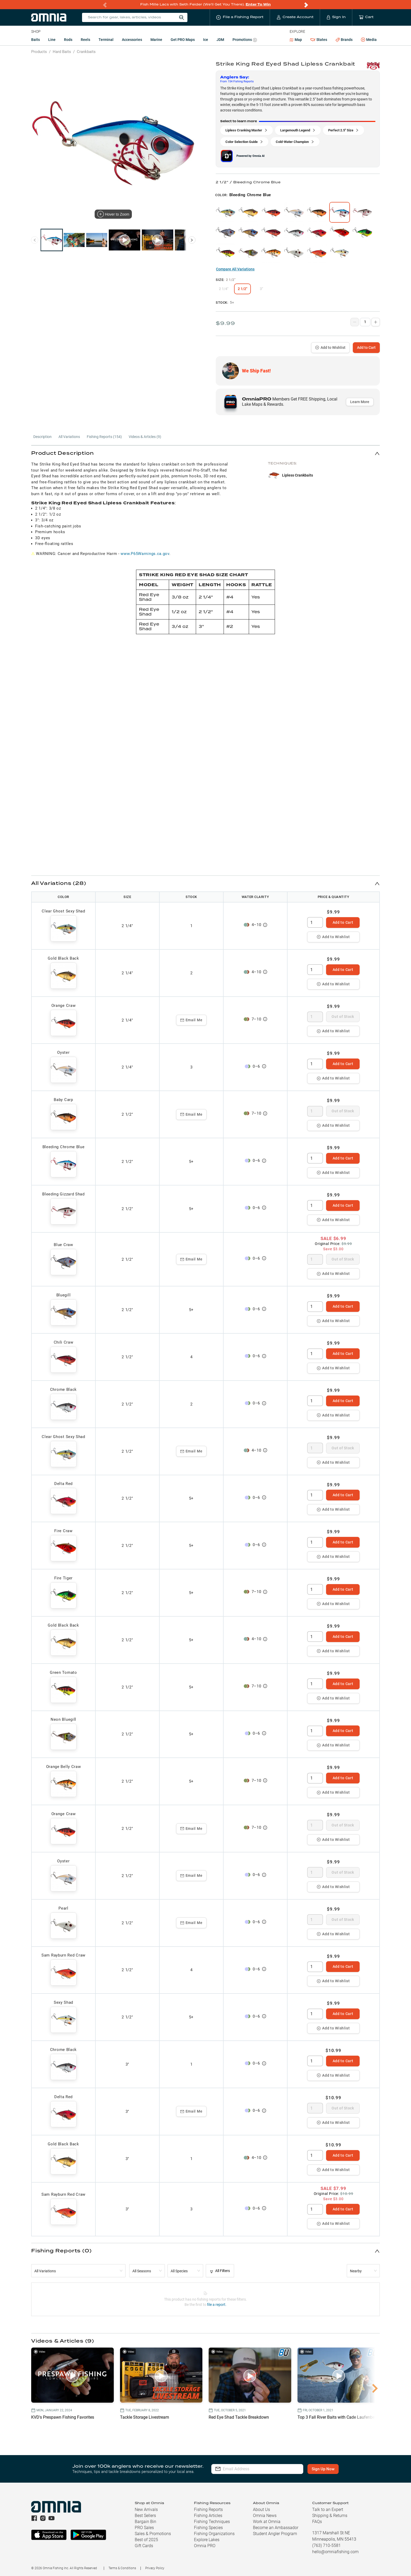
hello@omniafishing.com (335, 2551)
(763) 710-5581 (326, 2545)
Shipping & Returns (329, 2515)
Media (369, 40)
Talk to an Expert (327, 2509)
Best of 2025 (146, 2539)
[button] (205, 453)
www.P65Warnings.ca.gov (145, 553)
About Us (261, 2509)
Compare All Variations (235, 269)
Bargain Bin (145, 2521)
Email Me (191, 1020)
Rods (68, 40)
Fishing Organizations (214, 2533)
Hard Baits (62, 51)
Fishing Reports (208, 2509)
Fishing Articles (208, 2515)
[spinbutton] (315, 922)
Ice (205, 40)
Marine (156, 40)
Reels (85, 40)
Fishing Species (208, 2527)
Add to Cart (366, 347)
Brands (344, 40)
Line (52, 40)
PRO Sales (144, 2527)
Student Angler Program (275, 2533)
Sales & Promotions (153, 2533)
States (318, 39)
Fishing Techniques (212, 2521)
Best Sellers (145, 2515)
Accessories (132, 40)
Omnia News (265, 2515)
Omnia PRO (204, 2545)
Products (39, 51)
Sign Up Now (323, 2469)
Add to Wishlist (330, 347)
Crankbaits (86, 51)
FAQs (317, 2521)
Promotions (244, 40)
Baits (35, 40)
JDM (220, 40)
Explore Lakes (206, 2539)
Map (296, 40)
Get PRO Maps (183, 40)
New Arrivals (146, 2509)
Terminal (106, 40)
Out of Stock (343, 1016)
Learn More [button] (359, 402)
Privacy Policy (154, 2568)
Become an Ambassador (275, 2527)
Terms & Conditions (122, 2568)
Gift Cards (144, 2545)
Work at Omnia (266, 2521)
